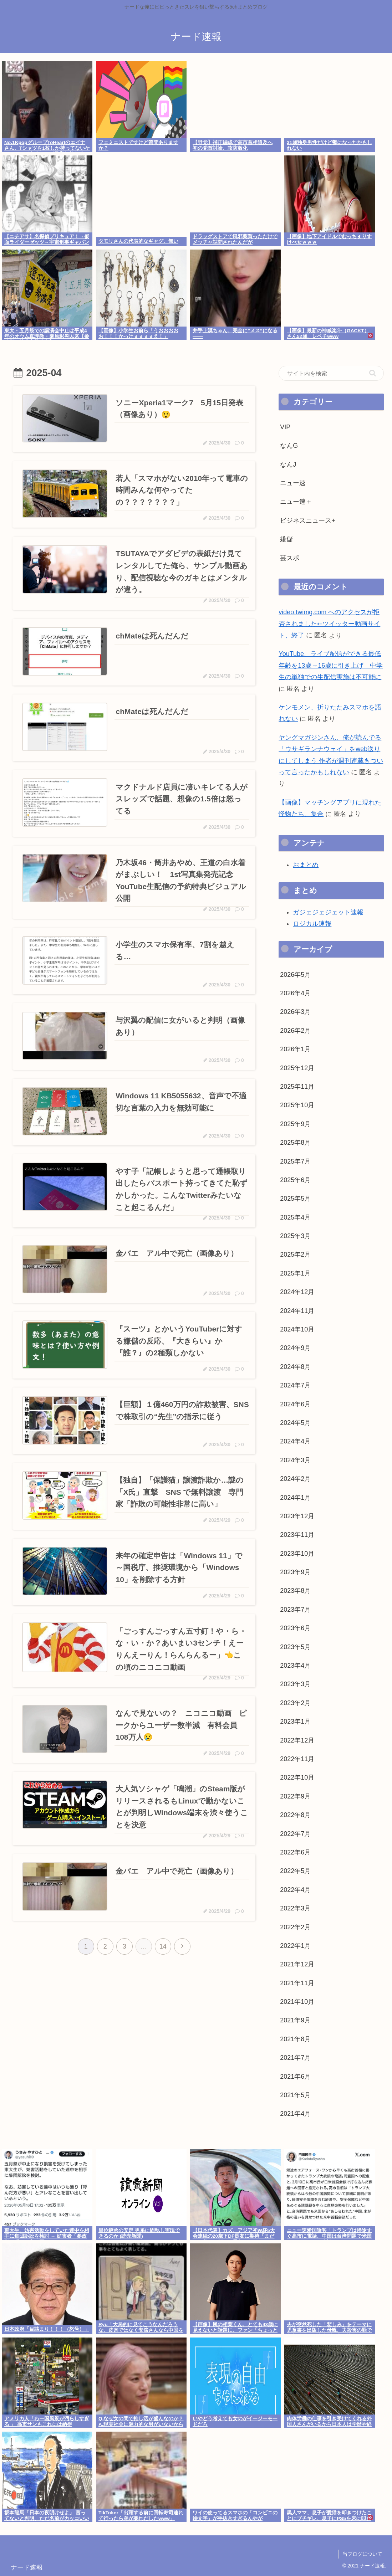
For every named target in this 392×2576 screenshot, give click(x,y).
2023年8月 (295, 1590)
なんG (289, 445)
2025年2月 (295, 1254)
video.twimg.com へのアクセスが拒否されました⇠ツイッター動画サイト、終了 (329, 624)
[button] (372, 373)
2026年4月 (295, 993)
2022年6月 (295, 1852)
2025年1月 (295, 1273)
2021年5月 (295, 2095)
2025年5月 (295, 1198)
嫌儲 (286, 539)
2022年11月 (297, 1758)
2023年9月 (295, 1572)
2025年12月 (297, 1068)
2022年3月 (295, 1908)
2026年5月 (295, 974)
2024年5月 (295, 1422)
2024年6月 (295, 1404)
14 (163, 1946)
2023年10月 (297, 1553)
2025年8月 (295, 1142)
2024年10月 (297, 1329)
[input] (331, 373)
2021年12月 (297, 1964)
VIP (285, 427)
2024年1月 (295, 1497)
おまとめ (306, 864)
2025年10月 (297, 1105)
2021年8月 (295, 2039)
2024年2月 (295, 1478)
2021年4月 (295, 2113)
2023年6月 (295, 1628)
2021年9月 (295, 2020)
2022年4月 (295, 1889)
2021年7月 (295, 2057)
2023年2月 (295, 1703)
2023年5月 (295, 1647)
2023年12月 (297, 1516)
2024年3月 (295, 1460)
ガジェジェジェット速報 (328, 912)
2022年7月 (295, 1833)
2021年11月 (297, 1983)
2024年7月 (295, 1385)
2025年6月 (295, 1180)
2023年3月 (295, 1684)
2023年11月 (297, 1534)
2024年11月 (297, 1310)
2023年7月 (295, 1609)
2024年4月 (295, 1441)
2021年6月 (295, 2076)
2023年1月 (295, 1721)
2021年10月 (297, 2001)
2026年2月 (295, 1030)
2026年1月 (295, 1049)
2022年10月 (297, 1777)
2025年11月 (297, 1086)
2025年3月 (295, 1236)
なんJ (288, 464)
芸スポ (289, 557)
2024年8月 (295, 1366)
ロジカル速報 (312, 923)
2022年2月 (295, 1927)
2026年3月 (295, 1011)
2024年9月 (295, 1347)
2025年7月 (295, 1161)
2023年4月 (295, 1665)
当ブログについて (362, 2554)
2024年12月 (297, 1291)
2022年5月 (295, 1870)
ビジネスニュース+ (307, 520)
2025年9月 (295, 1124)
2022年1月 (295, 1945)
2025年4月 (295, 1217)
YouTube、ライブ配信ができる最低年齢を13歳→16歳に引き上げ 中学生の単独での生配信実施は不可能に (331, 665)
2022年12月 (297, 1740)
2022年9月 (295, 1796)
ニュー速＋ (296, 501)
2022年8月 (295, 1814)
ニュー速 (293, 483)
